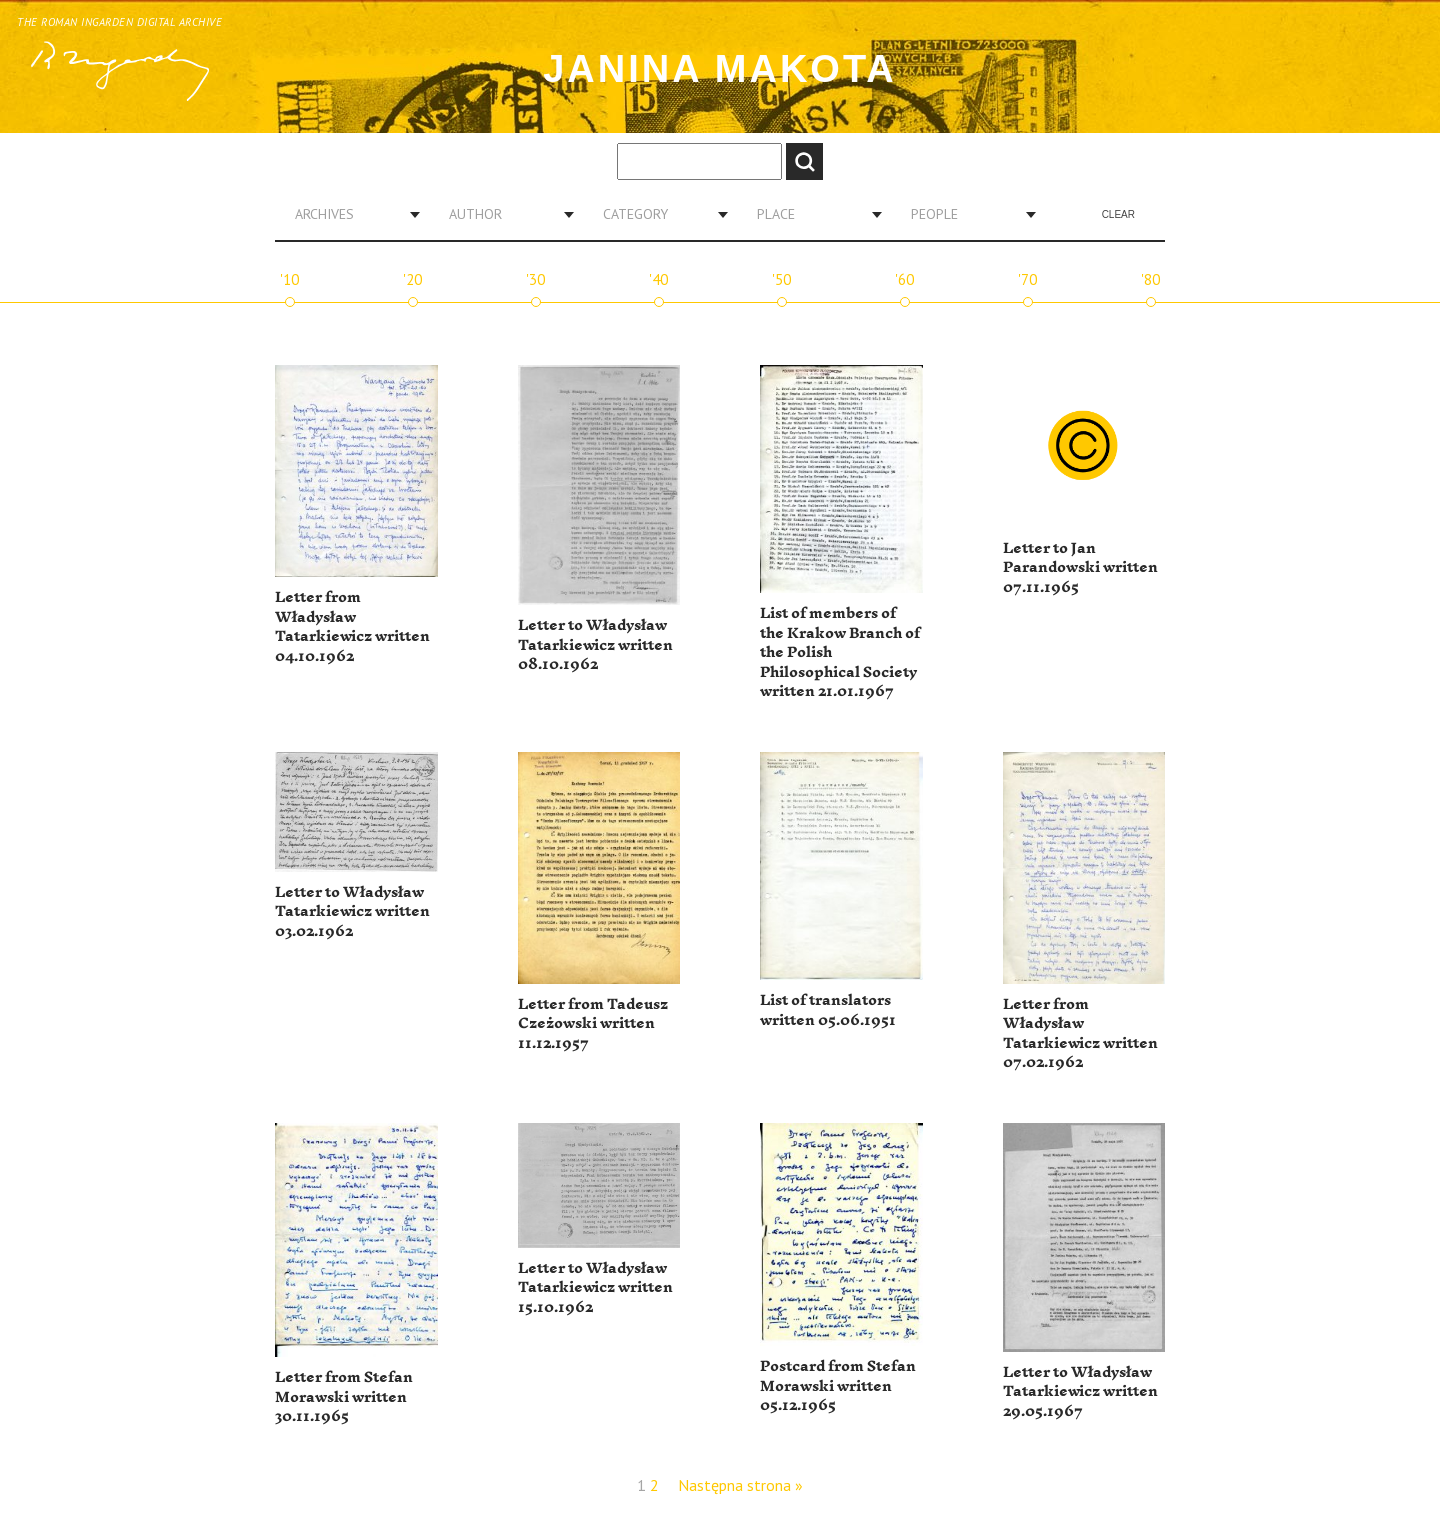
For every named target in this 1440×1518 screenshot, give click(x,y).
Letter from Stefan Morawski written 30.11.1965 (344, 1397)
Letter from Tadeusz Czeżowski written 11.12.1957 (593, 1024)
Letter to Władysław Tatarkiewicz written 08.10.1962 (595, 645)
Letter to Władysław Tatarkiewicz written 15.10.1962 (595, 1288)
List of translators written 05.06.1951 (828, 1010)
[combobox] (350, 214)
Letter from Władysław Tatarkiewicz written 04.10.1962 (352, 627)
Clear (1118, 214)
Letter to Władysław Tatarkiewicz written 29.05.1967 (1080, 1392)
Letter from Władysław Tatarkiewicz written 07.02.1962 (1080, 1034)
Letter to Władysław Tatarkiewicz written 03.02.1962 (352, 912)
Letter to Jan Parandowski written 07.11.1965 (1080, 568)
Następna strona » (740, 1485)
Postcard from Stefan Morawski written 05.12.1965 (838, 1386)
